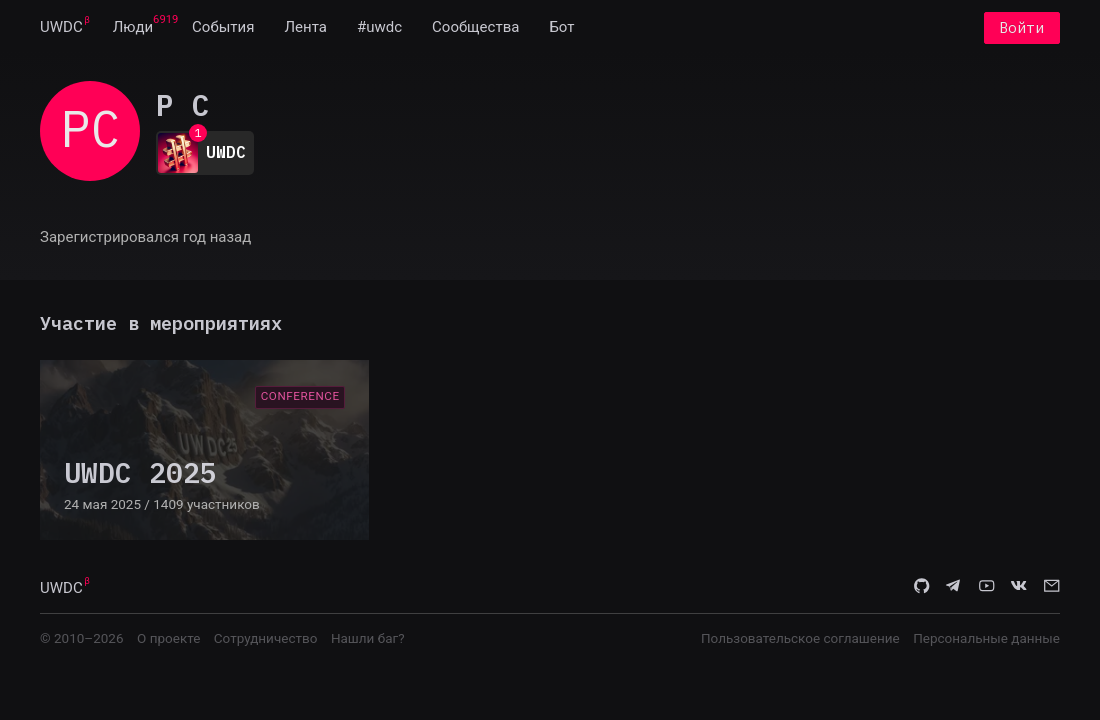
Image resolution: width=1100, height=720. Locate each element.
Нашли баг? (368, 638)
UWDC (61, 28)
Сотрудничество (266, 638)
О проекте (168, 638)
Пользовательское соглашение (800, 638)
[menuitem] (61, 28)
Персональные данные (986, 638)
